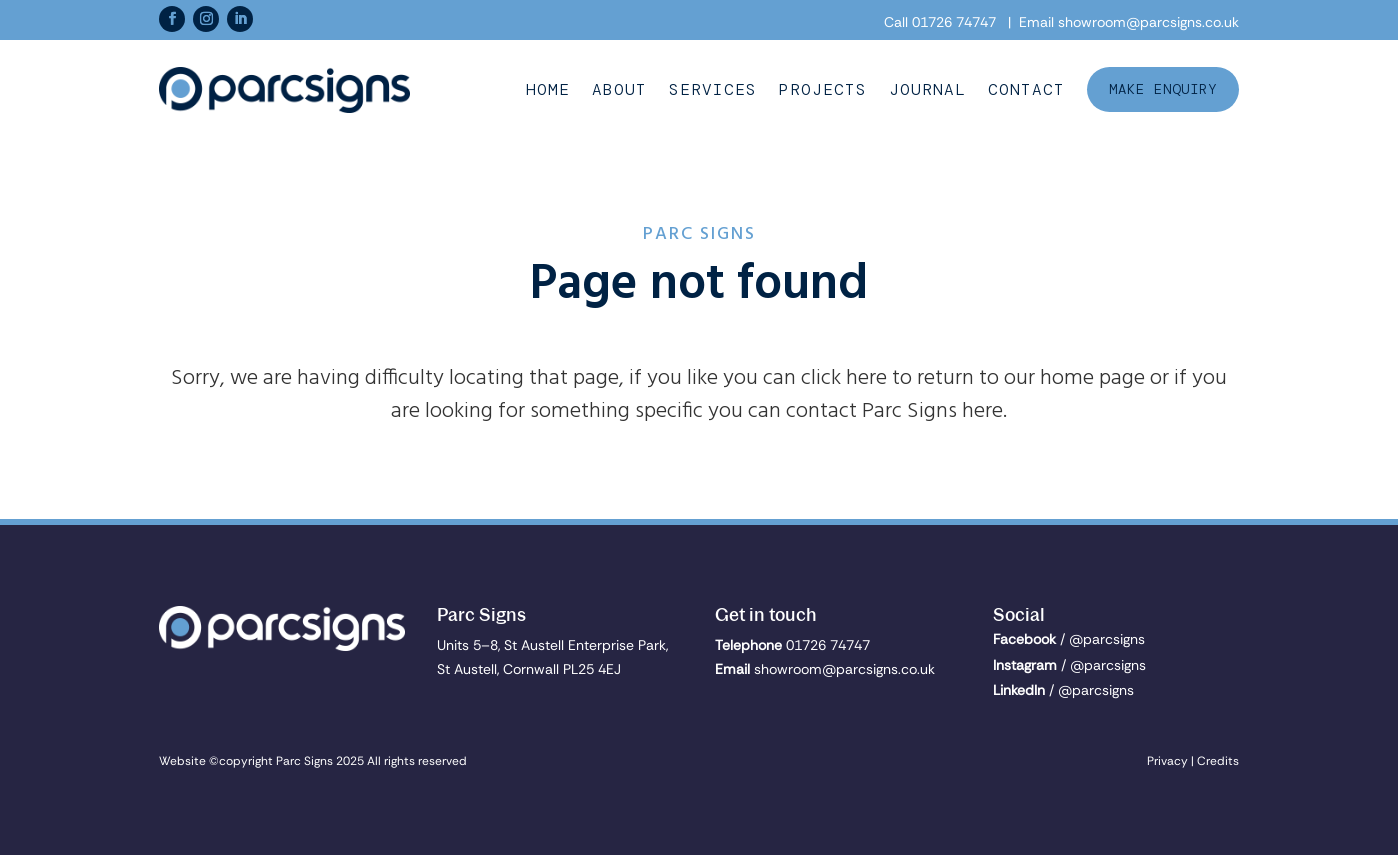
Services (713, 90)
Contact (1026, 90)
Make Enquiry (1163, 89)
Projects (823, 90)
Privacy (1167, 761)
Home (548, 90)
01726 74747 (954, 22)
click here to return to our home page (973, 378)
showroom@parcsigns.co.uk (1148, 22)
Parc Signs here (932, 411)
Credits (1218, 761)
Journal (927, 90)
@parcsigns (1107, 639)
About (619, 90)
